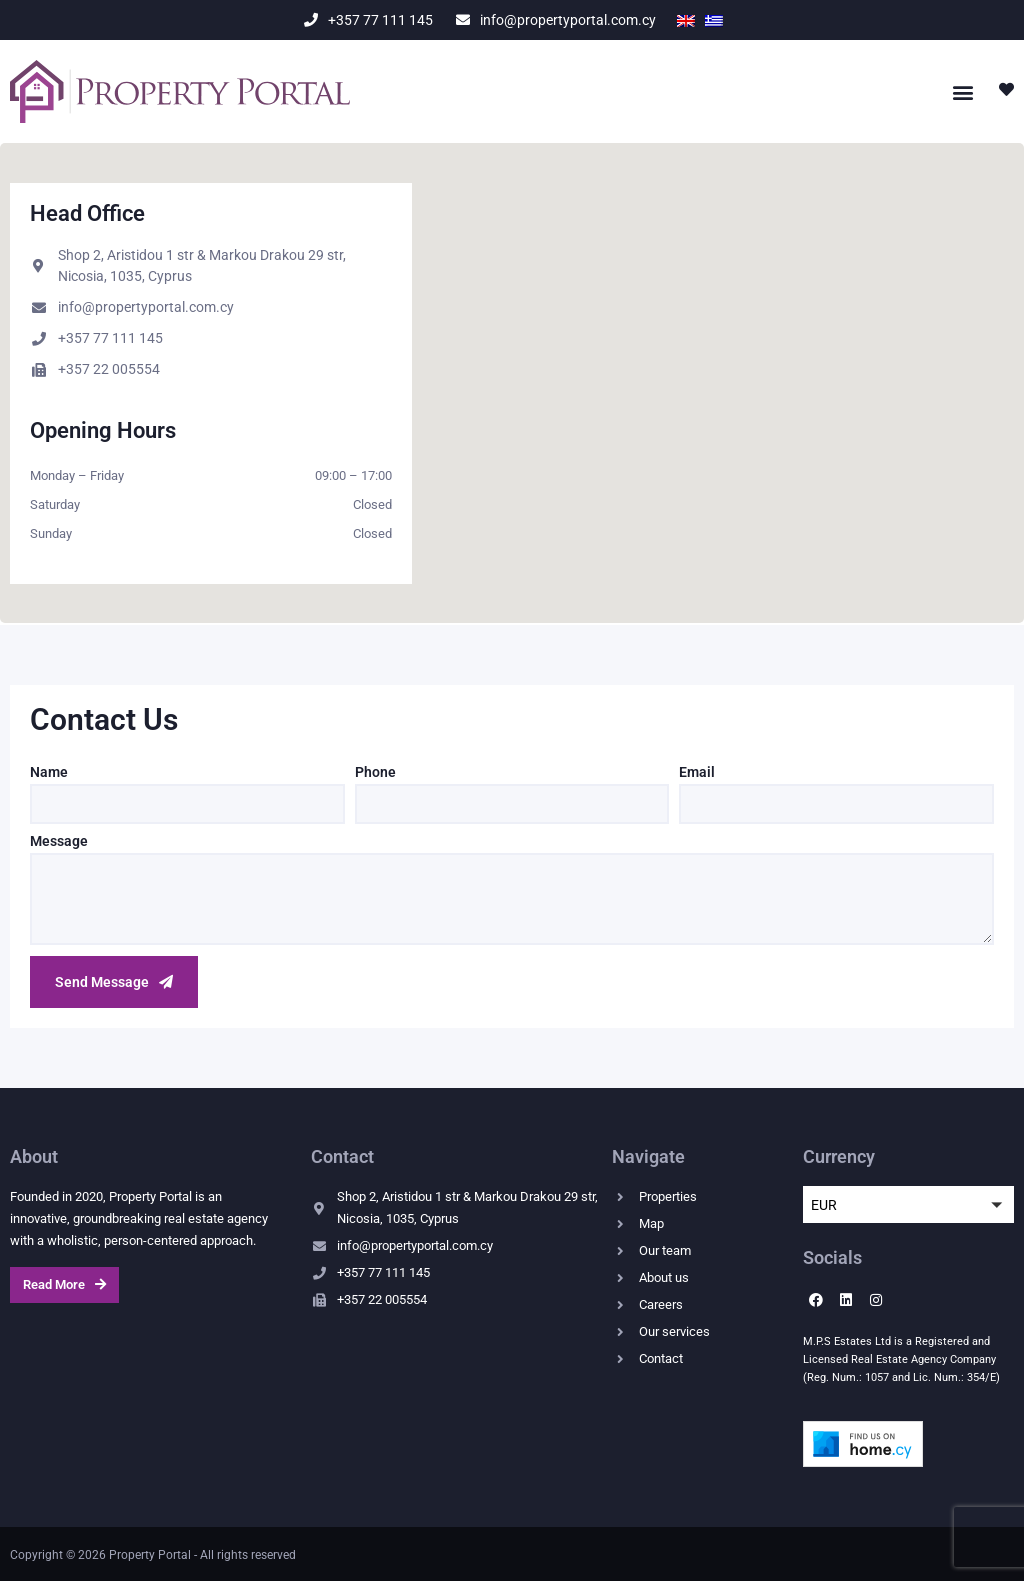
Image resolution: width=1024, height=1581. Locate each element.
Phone (375, 772)
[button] (962, 91)
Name (49, 772)
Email (697, 772)
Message (59, 841)
